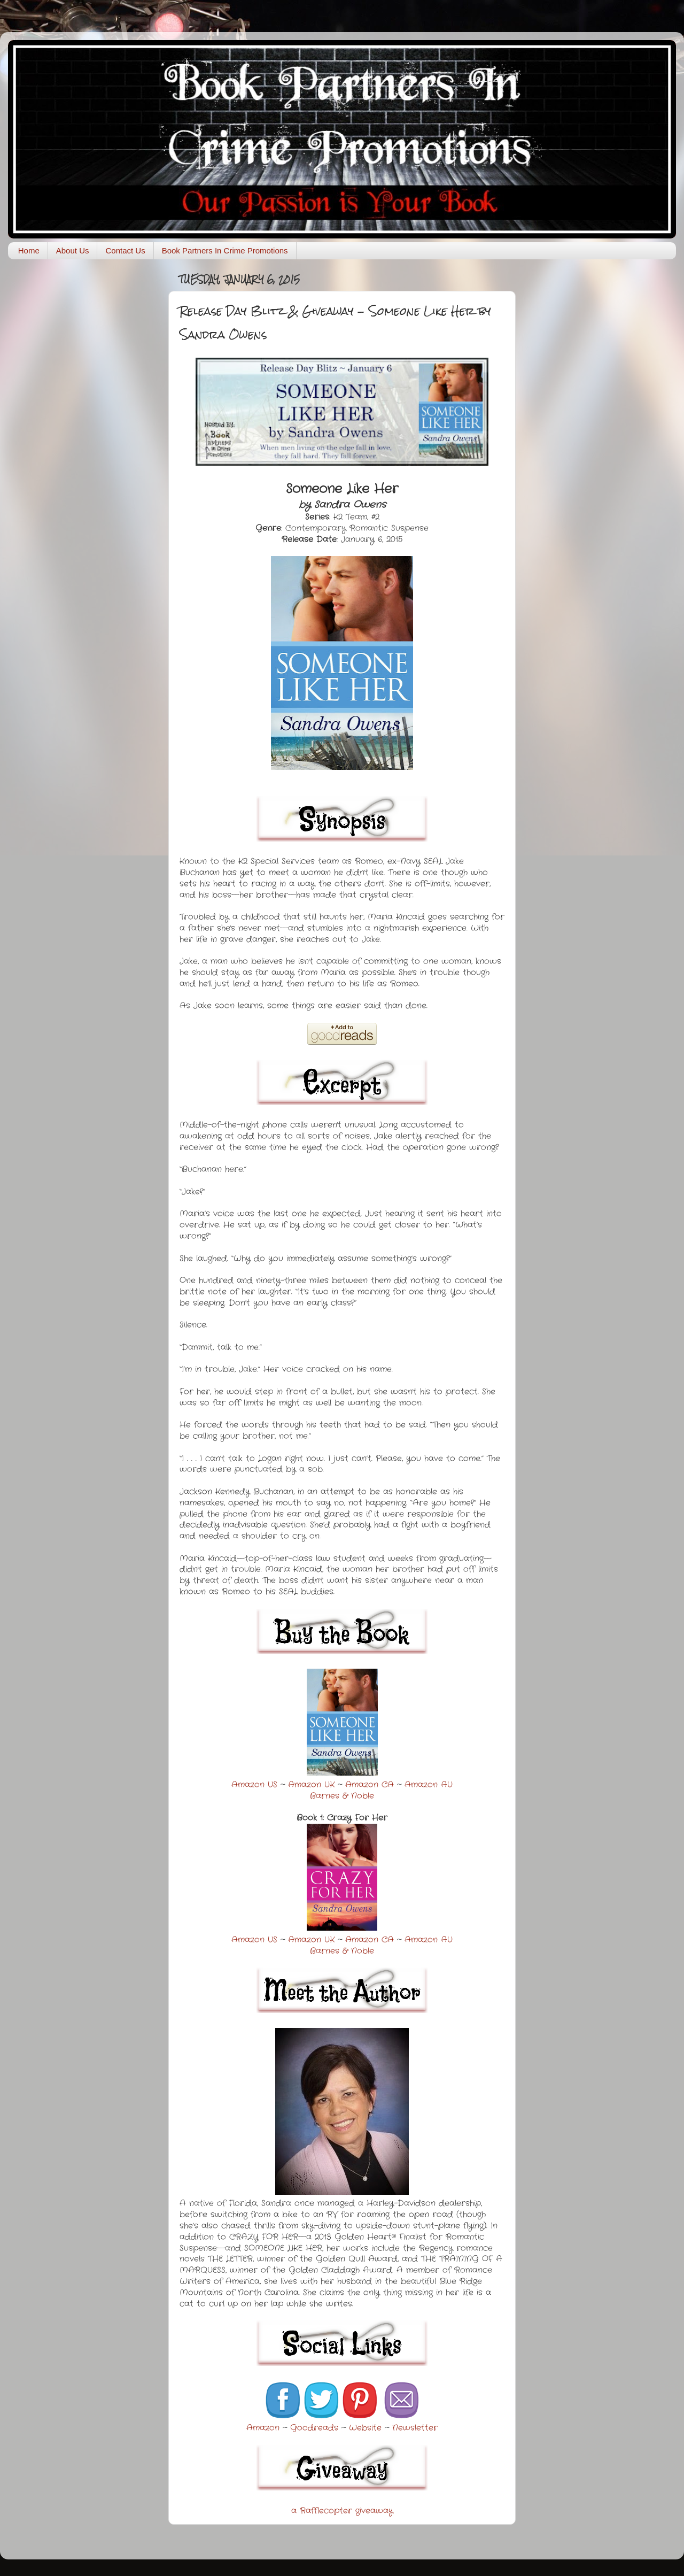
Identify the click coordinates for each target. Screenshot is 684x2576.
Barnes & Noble (342, 1796)
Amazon (262, 2428)
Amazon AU (429, 1785)
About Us (72, 250)
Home (29, 250)
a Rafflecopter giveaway (342, 2511)
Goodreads (314, 2428)
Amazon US (254, 1785)
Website (365, 2428)
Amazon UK (311, 1785)
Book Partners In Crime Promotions (225, 250)
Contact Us (125, 250)
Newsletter (415, 2428)
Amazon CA (369, 1785)
